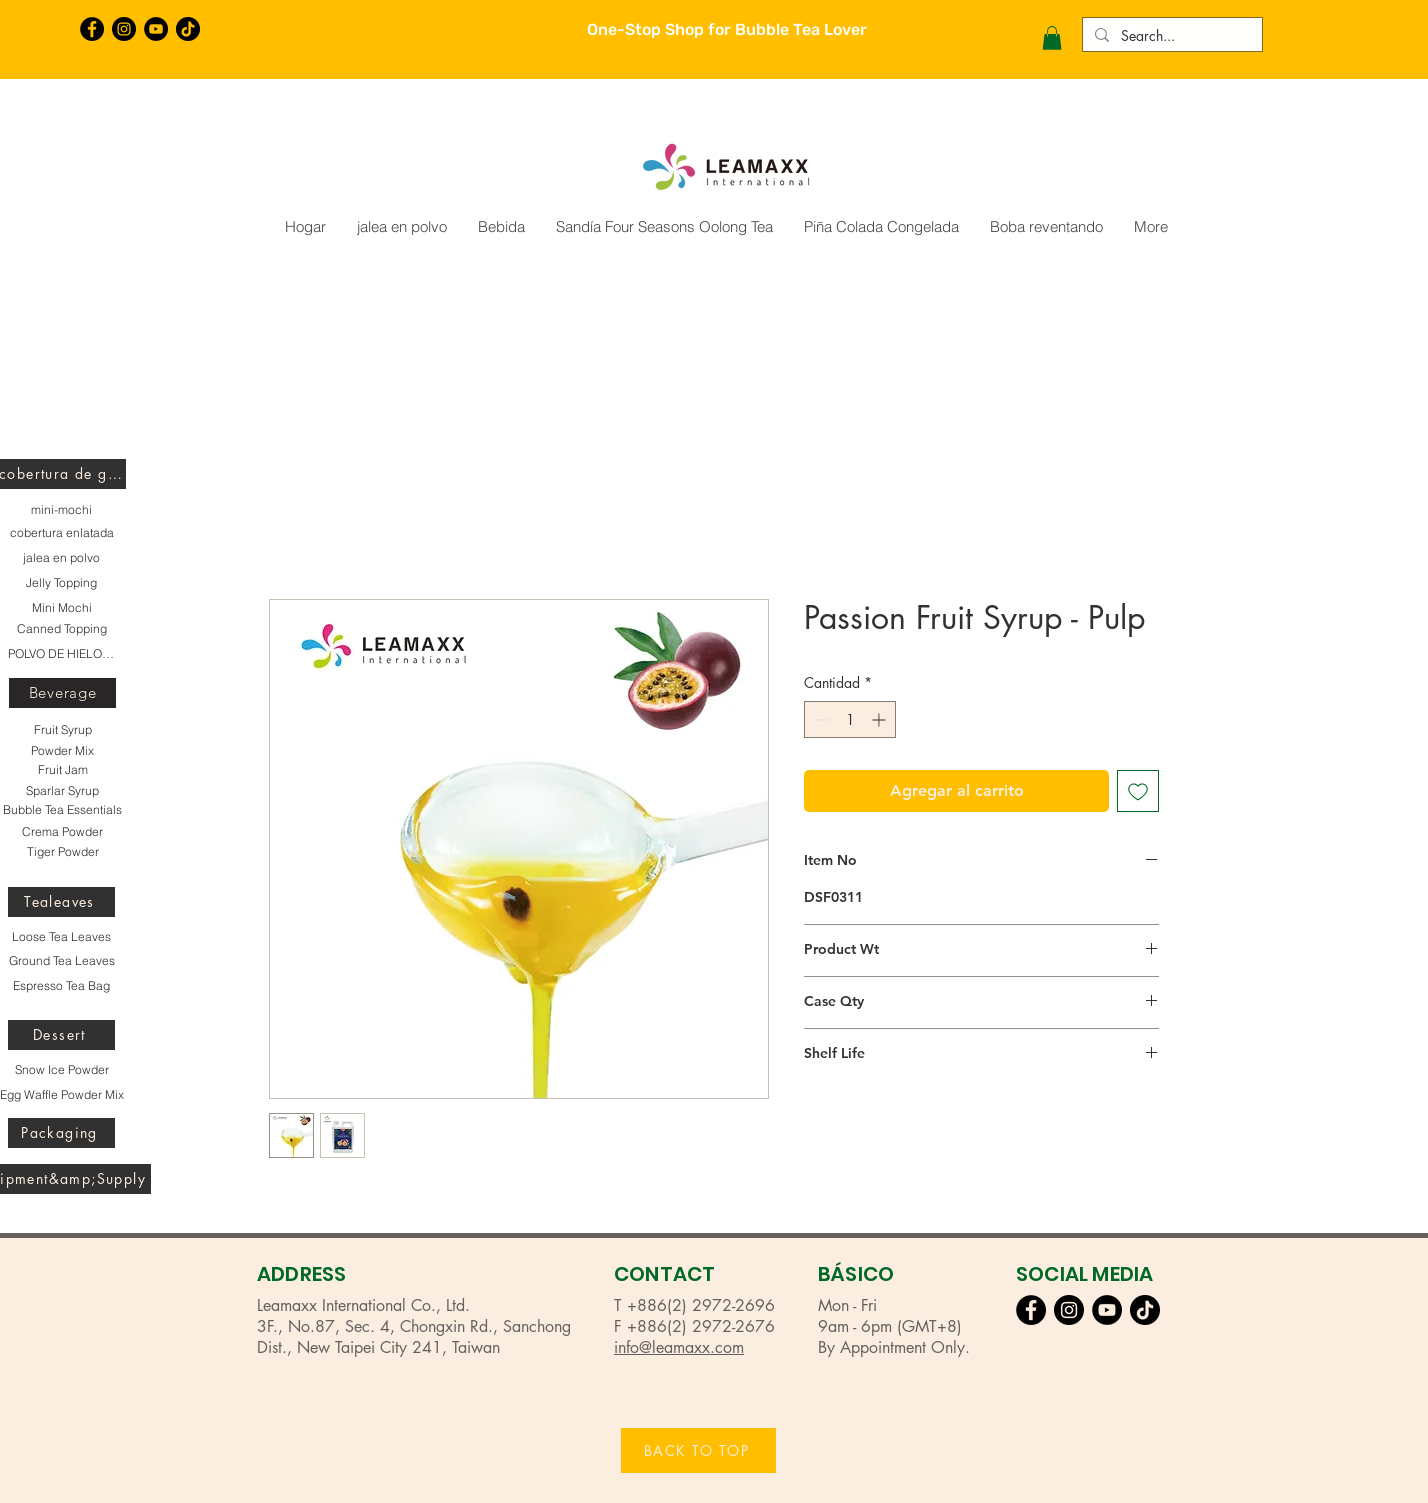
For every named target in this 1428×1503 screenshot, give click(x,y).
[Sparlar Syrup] (62, 791)
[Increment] (880, 719)
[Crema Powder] (62, 832)
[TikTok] (188, 29)
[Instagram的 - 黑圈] (124, 29)
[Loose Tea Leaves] (61, 937)
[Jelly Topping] (61, 583)
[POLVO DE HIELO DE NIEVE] (61, 654)
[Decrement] (819, 719)
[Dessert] (61, 1035)
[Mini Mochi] (61, 608)
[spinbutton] (850, 719)
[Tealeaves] (61, 902)
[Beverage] (62, 693)
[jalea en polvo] (61, 558)
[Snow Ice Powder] (61, 1070)
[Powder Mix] (62, 751)
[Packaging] (61, 1133)
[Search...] (1170, 36)
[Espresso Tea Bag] (61, 986)
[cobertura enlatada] (61, 533)
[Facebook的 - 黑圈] (92, 29)
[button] (1052, 38)
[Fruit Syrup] (62, 730)
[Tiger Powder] (62, 852)
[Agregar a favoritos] (1138, 791)
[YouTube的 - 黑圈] (156, 29)
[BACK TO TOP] (698, 1450)
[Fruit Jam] (62, 770)
